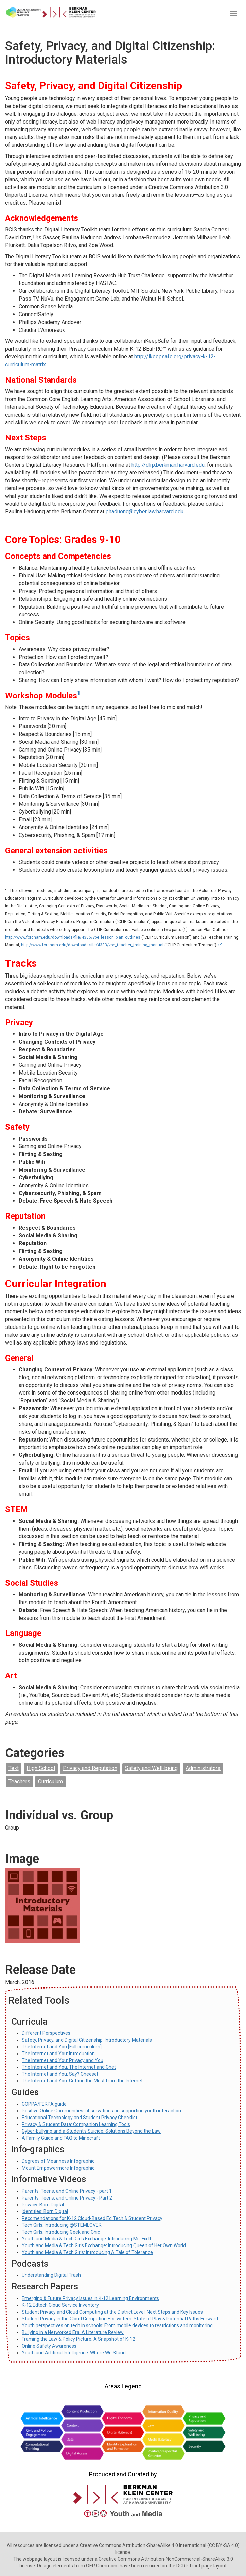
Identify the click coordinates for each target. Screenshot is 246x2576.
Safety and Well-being (151, 1768)
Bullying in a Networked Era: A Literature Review (73, 2332)
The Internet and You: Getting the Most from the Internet (82, 2080)
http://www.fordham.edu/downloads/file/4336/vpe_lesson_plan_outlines (72, 937)
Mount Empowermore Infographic (58, 2168)
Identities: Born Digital (45, 2211)
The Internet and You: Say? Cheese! (60, 2074)
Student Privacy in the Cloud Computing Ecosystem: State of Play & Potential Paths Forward (120, 2318)
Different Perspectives (46, 2033)
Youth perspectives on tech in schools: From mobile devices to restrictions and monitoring (117, 2325)
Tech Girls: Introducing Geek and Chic (61, 2232)
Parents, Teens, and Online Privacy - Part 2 (67, 2198)
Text (13, 1768)
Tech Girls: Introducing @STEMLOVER (62, 2225)
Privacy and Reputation (90, 1768)
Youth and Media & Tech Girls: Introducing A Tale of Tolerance (87, 2252)
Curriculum (50, 1781)
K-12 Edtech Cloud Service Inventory (60, 2305)
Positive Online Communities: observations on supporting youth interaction (101, 2110)
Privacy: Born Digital (43, 2204)
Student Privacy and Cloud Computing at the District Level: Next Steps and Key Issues (112, 2312)
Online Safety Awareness (49, 2346)
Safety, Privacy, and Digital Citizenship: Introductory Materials (87, 2040)
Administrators (203, 1768)
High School (41, 1768)
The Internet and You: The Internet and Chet (69, 2067)
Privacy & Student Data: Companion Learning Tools (76, 2124)
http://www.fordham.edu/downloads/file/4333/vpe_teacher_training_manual (92, 945)
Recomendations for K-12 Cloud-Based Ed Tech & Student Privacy (92, 2218)
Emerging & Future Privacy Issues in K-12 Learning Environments (90, 2298)
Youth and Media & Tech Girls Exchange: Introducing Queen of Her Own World (104, 2245)
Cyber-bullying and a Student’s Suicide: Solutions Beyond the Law (91, 2131)
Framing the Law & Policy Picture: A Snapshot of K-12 (78, 2339)
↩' (219, 945)
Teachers (19, 1781)
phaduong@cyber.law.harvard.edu (144, 511)
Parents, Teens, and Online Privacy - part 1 (67, 2191)
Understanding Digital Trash (51, 2275)
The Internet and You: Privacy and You (62, 2060)
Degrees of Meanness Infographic (58, 2161)
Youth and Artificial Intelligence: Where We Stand (74, 2352)
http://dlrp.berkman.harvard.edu (168, 465)
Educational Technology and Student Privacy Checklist (79, 2117)
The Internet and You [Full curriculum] (62, 2046)
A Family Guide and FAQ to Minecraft (61, 2138)
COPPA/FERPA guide (44, 2104)
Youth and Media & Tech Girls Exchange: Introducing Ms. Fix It (86, 2238)
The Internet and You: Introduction (58, 2053)
